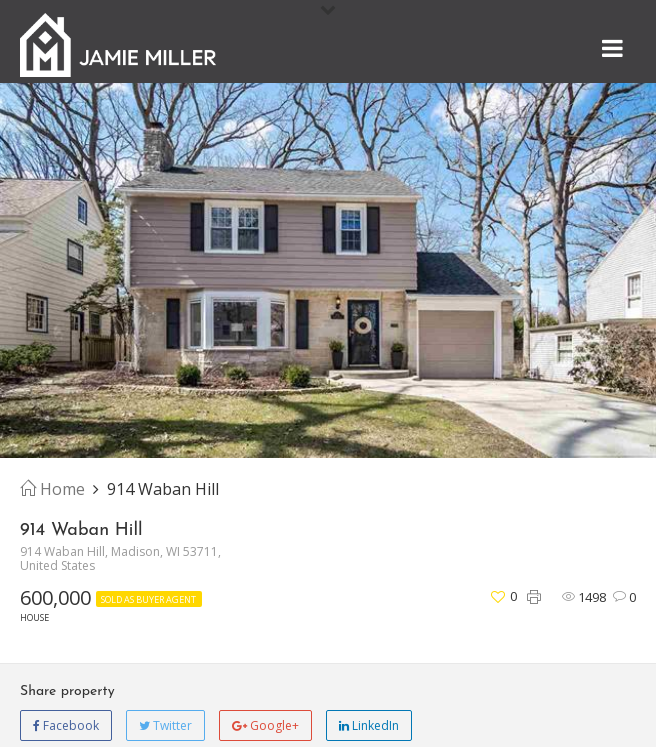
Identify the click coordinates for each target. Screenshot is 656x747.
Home (52, 489)
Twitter (165, 725)
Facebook (66, 725)
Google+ (265, 725)
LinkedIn (369, 725)
